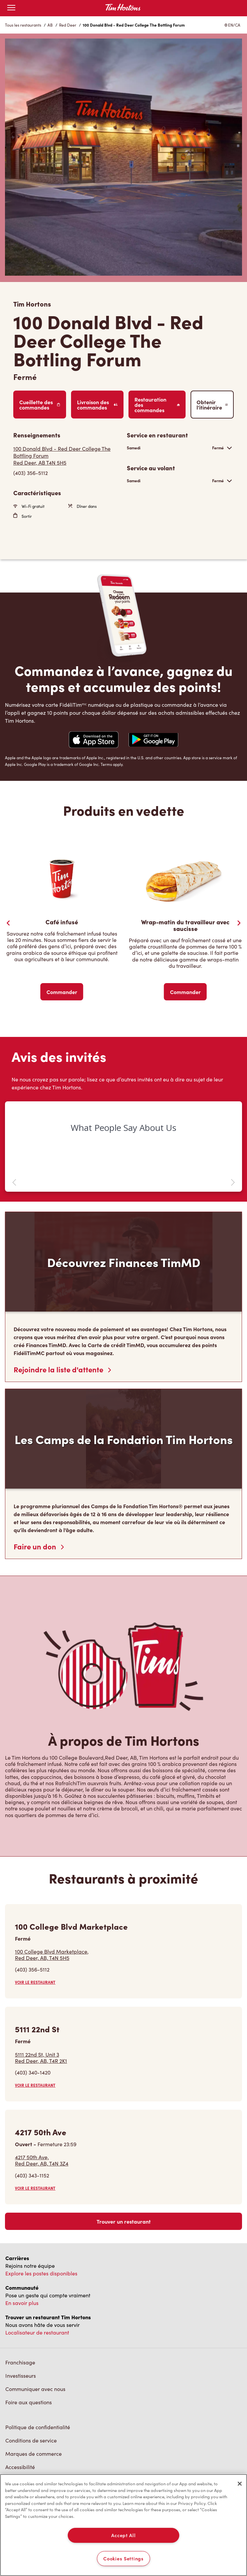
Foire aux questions (28, 2402)
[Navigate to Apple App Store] (94, 740)
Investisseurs (20, 2375)
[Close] (239, 2483)
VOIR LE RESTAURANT (35, 1982)
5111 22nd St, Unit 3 (41, 2057)
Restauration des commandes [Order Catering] (157, 405)
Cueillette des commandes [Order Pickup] (39, 404)
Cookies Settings (123, 2558)
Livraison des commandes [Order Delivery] (97, 404)
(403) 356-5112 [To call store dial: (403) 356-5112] (30, 472)
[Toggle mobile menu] (11, 8)
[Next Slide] (238, 923)
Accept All (123, 2535)
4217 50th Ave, (41, 2160)
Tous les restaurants (23, 25)
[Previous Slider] (8, 923)
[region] (123, 2525)
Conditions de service (31, 2440)
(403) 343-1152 (32, 2175)
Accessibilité (20, 2466)
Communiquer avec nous (35, 2388)
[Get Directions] (66, 455)
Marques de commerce (33, 2453)
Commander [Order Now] (61, 991)
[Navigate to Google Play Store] (153, 740)
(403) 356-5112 (32, 1969)
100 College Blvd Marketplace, (52, 1954)
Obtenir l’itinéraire (212, 404)
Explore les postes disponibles (41, 2273)
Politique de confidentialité (37, 2427)
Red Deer (67, 25)
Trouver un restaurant (124, 2221)
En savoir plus (22, 2302)
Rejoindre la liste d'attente (62, 1369)
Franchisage (20, 2362)
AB (50, 25)
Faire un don (39, 1546)
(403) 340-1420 (32, 2072)
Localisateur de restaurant (37, 2332)
